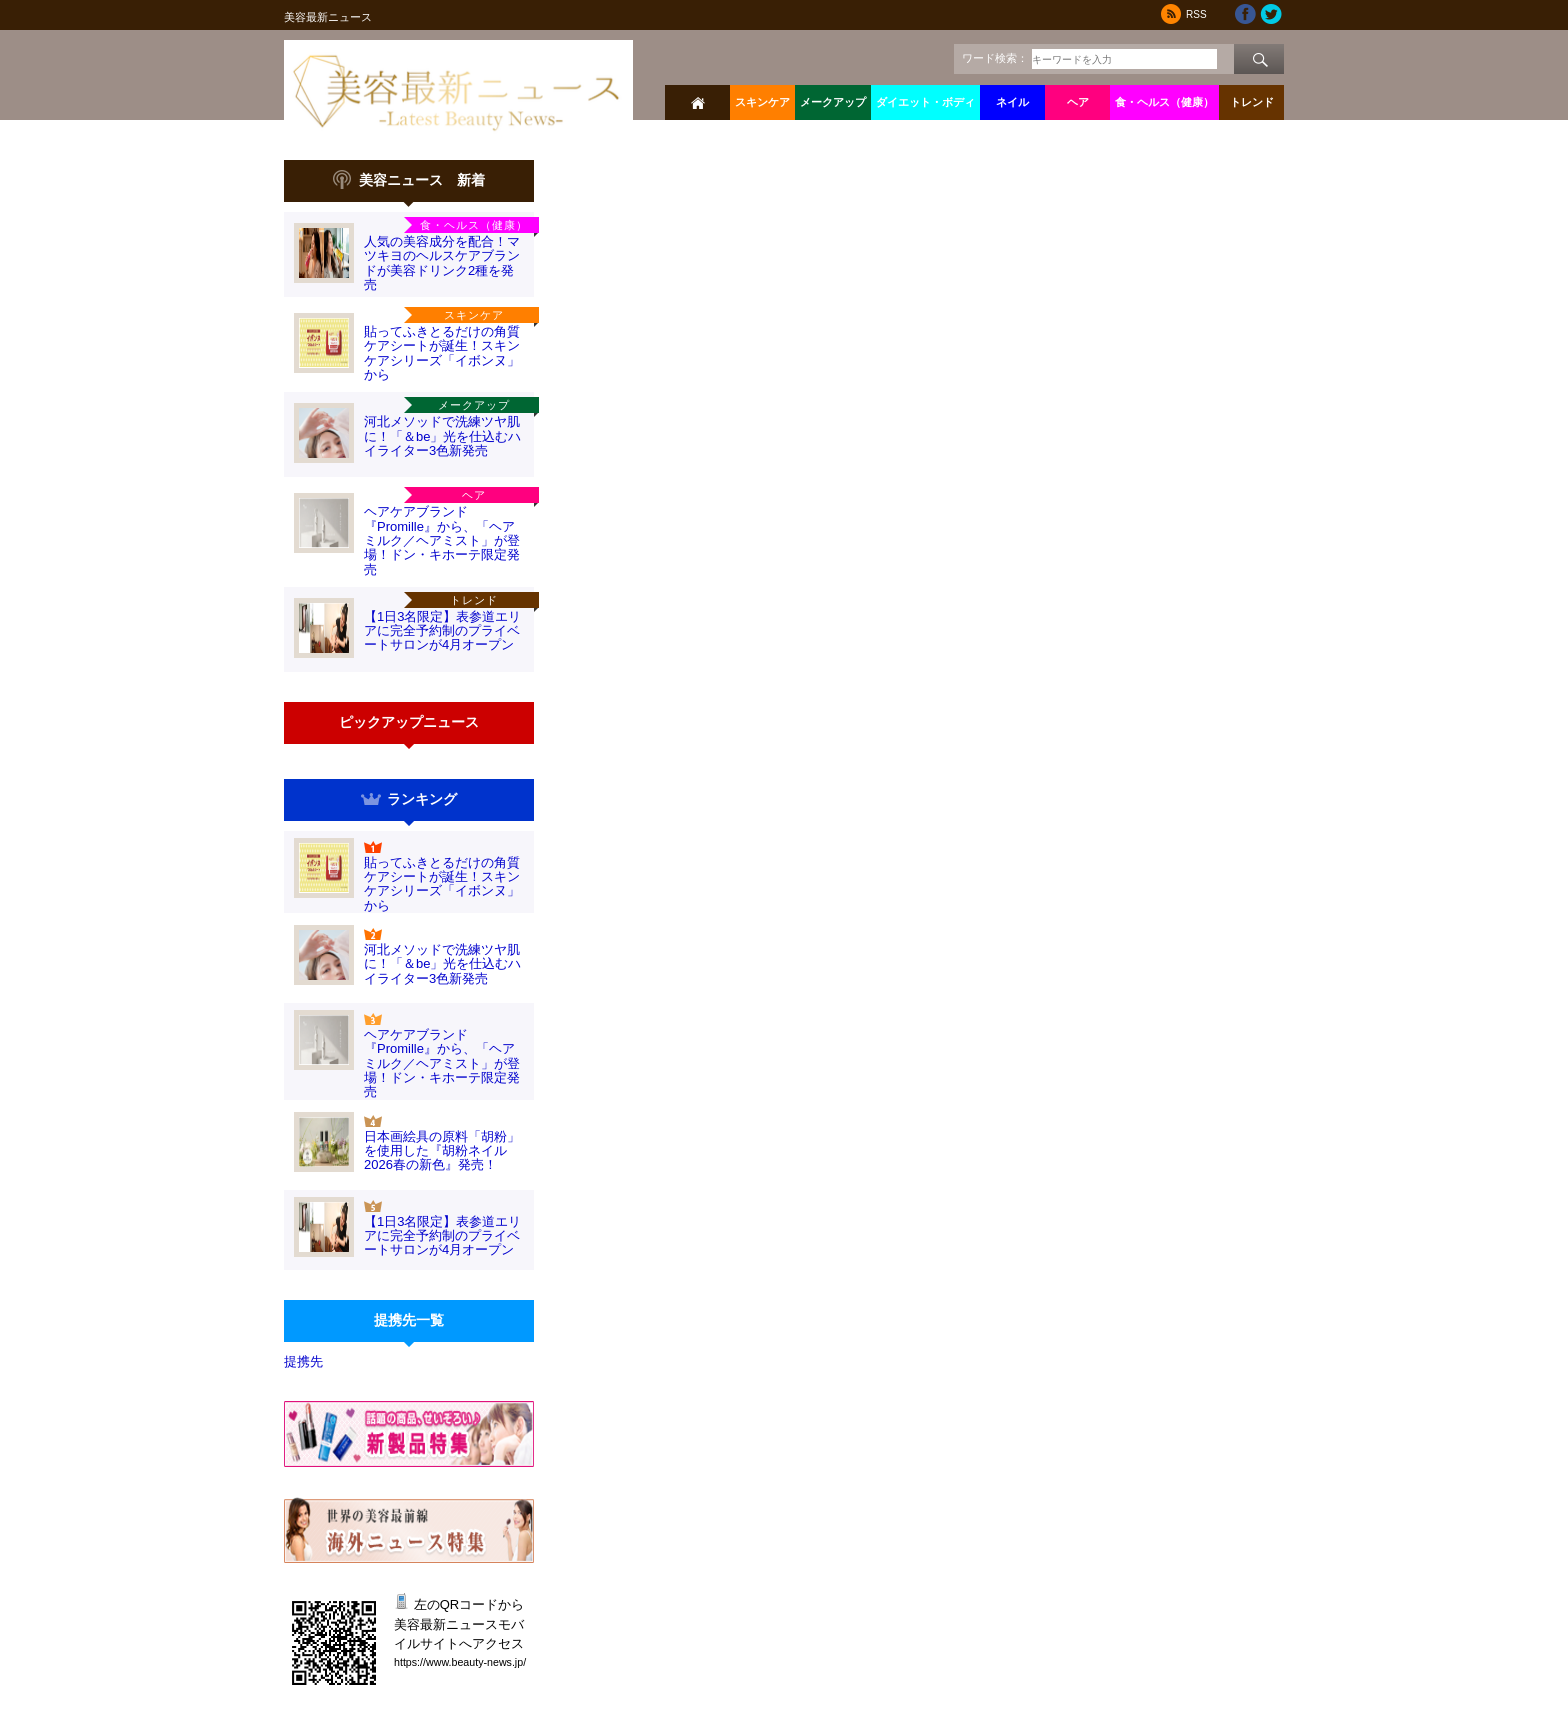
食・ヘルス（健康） (1164, 102)
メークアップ (833, 102)
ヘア (1078, 102)
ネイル (1012, 102)
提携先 (303, 1361)
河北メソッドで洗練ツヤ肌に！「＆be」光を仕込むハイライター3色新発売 (442, 436)
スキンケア (762, 102)
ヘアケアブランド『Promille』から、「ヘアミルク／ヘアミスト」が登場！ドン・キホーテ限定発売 (442, 540)
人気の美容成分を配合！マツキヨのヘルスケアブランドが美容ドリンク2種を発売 (442, 263)
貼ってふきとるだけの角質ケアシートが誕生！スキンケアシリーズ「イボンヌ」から (442, 353)
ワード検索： (995, 58)
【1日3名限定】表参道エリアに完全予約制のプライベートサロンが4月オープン (442, 631)
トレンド (1252, 102)
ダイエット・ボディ (925, 102)
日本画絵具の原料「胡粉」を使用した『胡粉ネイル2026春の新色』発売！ (442, 1151)
